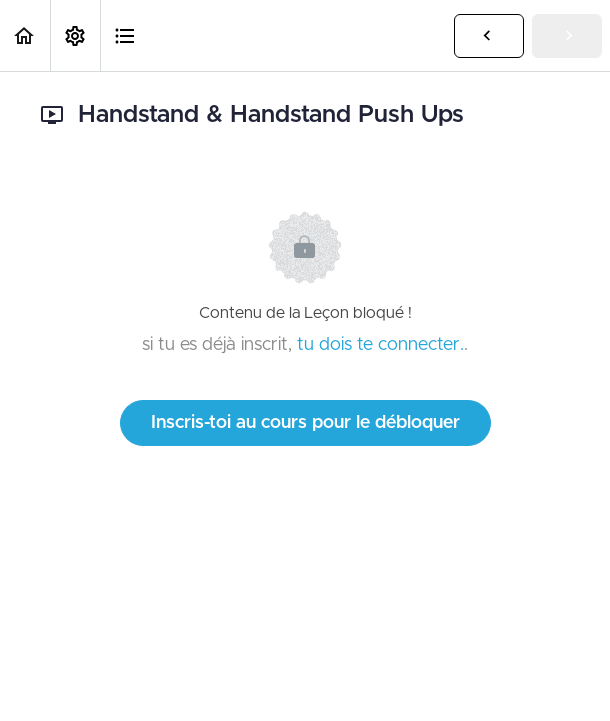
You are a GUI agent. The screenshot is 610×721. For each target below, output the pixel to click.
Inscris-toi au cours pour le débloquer (305, 423)
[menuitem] (75, 35)
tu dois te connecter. (380, 345)
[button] (25, 35)
